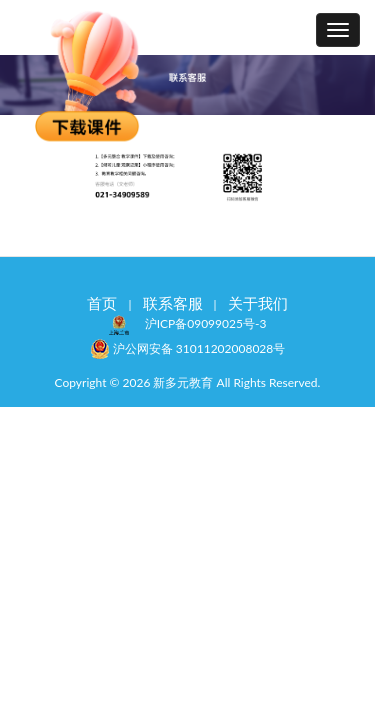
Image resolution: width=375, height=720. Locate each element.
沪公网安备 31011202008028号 (188, 347)
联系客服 (173, 303)
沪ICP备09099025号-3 (206, 323)
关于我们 (258, 303)
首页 (102, 303)
